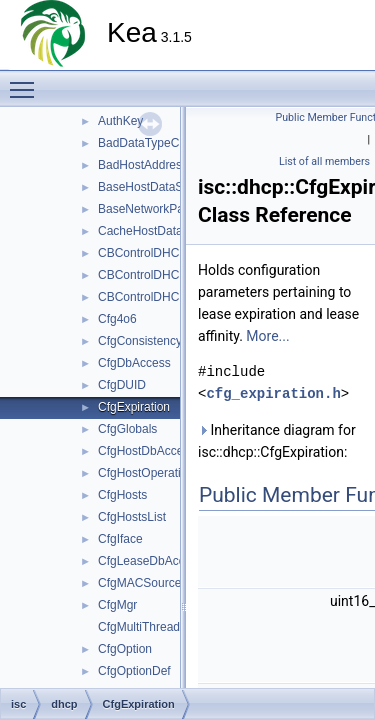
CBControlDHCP (142, 253)
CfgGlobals (127, 429)
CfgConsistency (140, 341)
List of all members (324, 161)
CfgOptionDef (134, 671)
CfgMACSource (139, 583)
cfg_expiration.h (273, 393)
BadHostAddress (143, 165)
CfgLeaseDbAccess (150, 561)
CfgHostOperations (149, 473)
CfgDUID (122, 385)
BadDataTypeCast (146, 143)
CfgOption (125, 649)
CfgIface (120, 539)
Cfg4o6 (117, 319)
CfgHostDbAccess (146, 451)
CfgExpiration (134, 407)
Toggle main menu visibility (27, 81)
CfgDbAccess (134, 363)
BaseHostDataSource (155, 187)
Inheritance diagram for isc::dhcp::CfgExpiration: (277, 441)
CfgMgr (117, 605)
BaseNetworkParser (151, 209)
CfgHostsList (132, 517)
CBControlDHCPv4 (149, 275)
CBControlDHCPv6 (149, 297)
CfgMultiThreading (147, 627)
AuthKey (120, 121)
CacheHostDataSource (159, 231)
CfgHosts (122, 495)
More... (267, 336)
